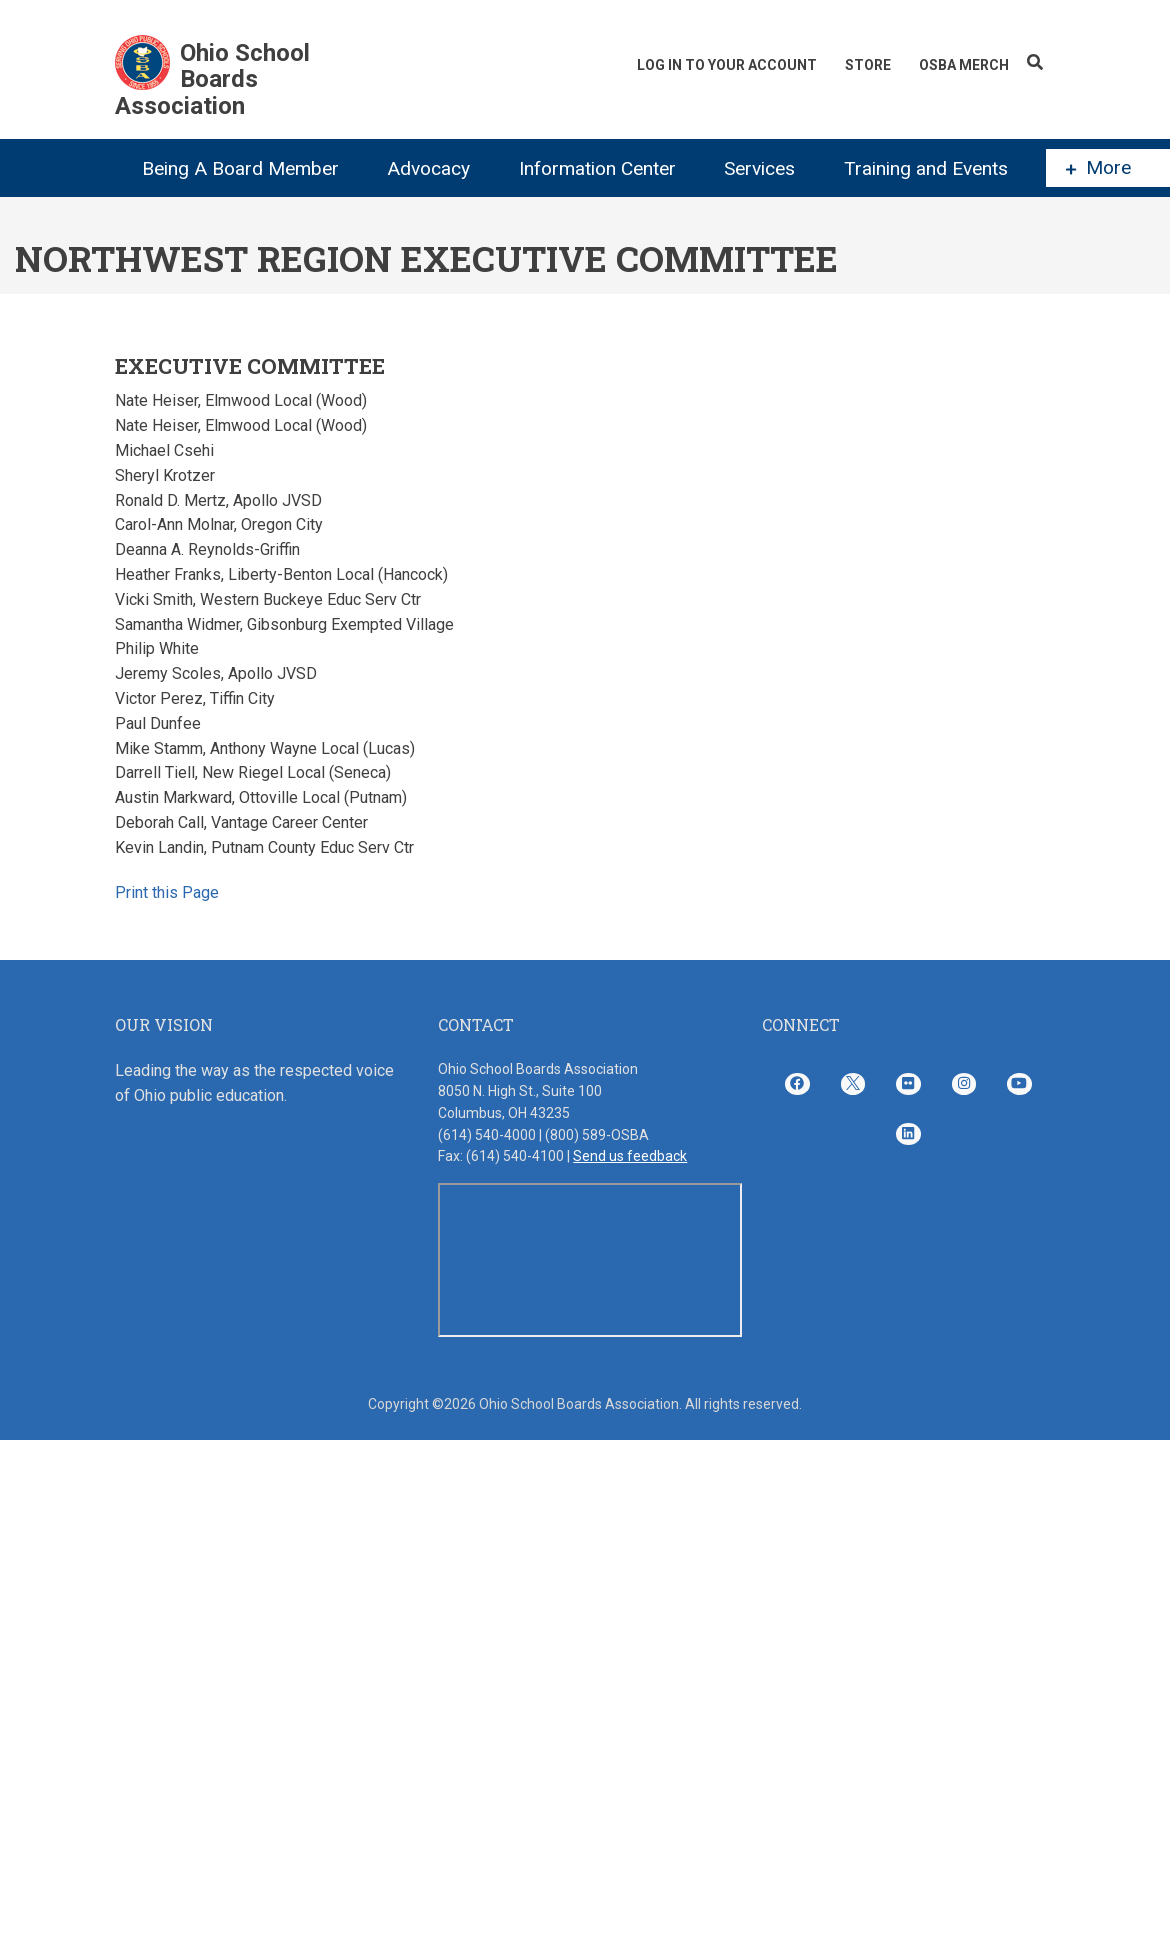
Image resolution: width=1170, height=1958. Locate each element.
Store (868, 65)
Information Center (597, 168)
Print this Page (167, 892)
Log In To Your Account (727, 65)
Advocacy (428, 168)
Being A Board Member (240, 168)
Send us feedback (630, 1156)
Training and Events (926, 168)
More (1098, 168)
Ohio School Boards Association (212, 79)
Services (759, 168)
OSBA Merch (964, 65)
